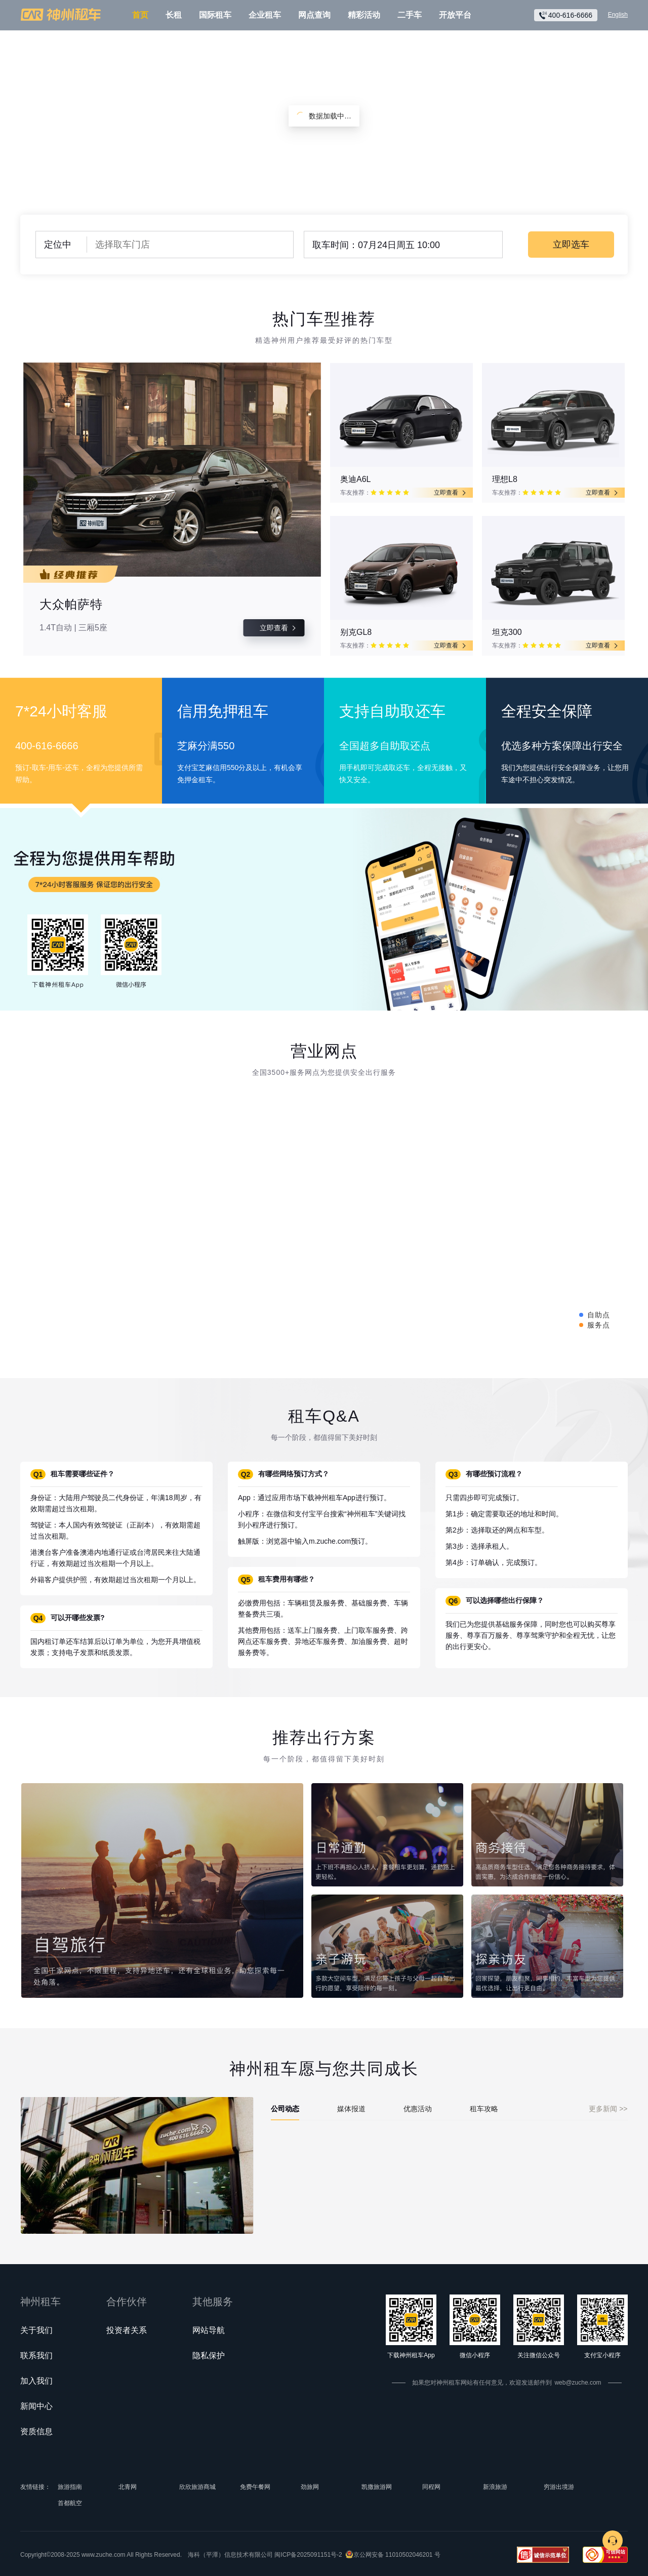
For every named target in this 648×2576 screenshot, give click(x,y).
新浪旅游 (495, 2486)
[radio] (374, 493)
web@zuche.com (577, 2382)
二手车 (409, 15)
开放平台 (455, 15)
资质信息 (36, 2431)
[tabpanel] (449, 2126)
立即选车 (571, 244)
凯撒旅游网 (376, 2486)
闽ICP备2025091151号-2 (308, 2554)
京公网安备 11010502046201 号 (396, 2554)
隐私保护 (208, 2355)
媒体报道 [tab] (351, 2109)
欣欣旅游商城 (197, 2486)
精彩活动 (364, 15)
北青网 (127, 2486)
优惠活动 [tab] (417, 2109)
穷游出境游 (559, 2486)
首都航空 (70, 2503)
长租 (174, 15)
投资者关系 (126, 2330)
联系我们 (36, 2355)
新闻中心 (36, 2406)
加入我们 (36, 2381)
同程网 (431, 2486)
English (618, 14)
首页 (140, 15)
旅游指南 (70, 2486)
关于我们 (36, 2330)
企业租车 (265, 15)
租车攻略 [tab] (484, 2109)
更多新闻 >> (608, 2109)
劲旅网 (310, 2486)
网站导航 (208, 2330)
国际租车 (215, 15)
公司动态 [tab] (285, 2109)
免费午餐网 (255, 2486)
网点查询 (314, 15)
